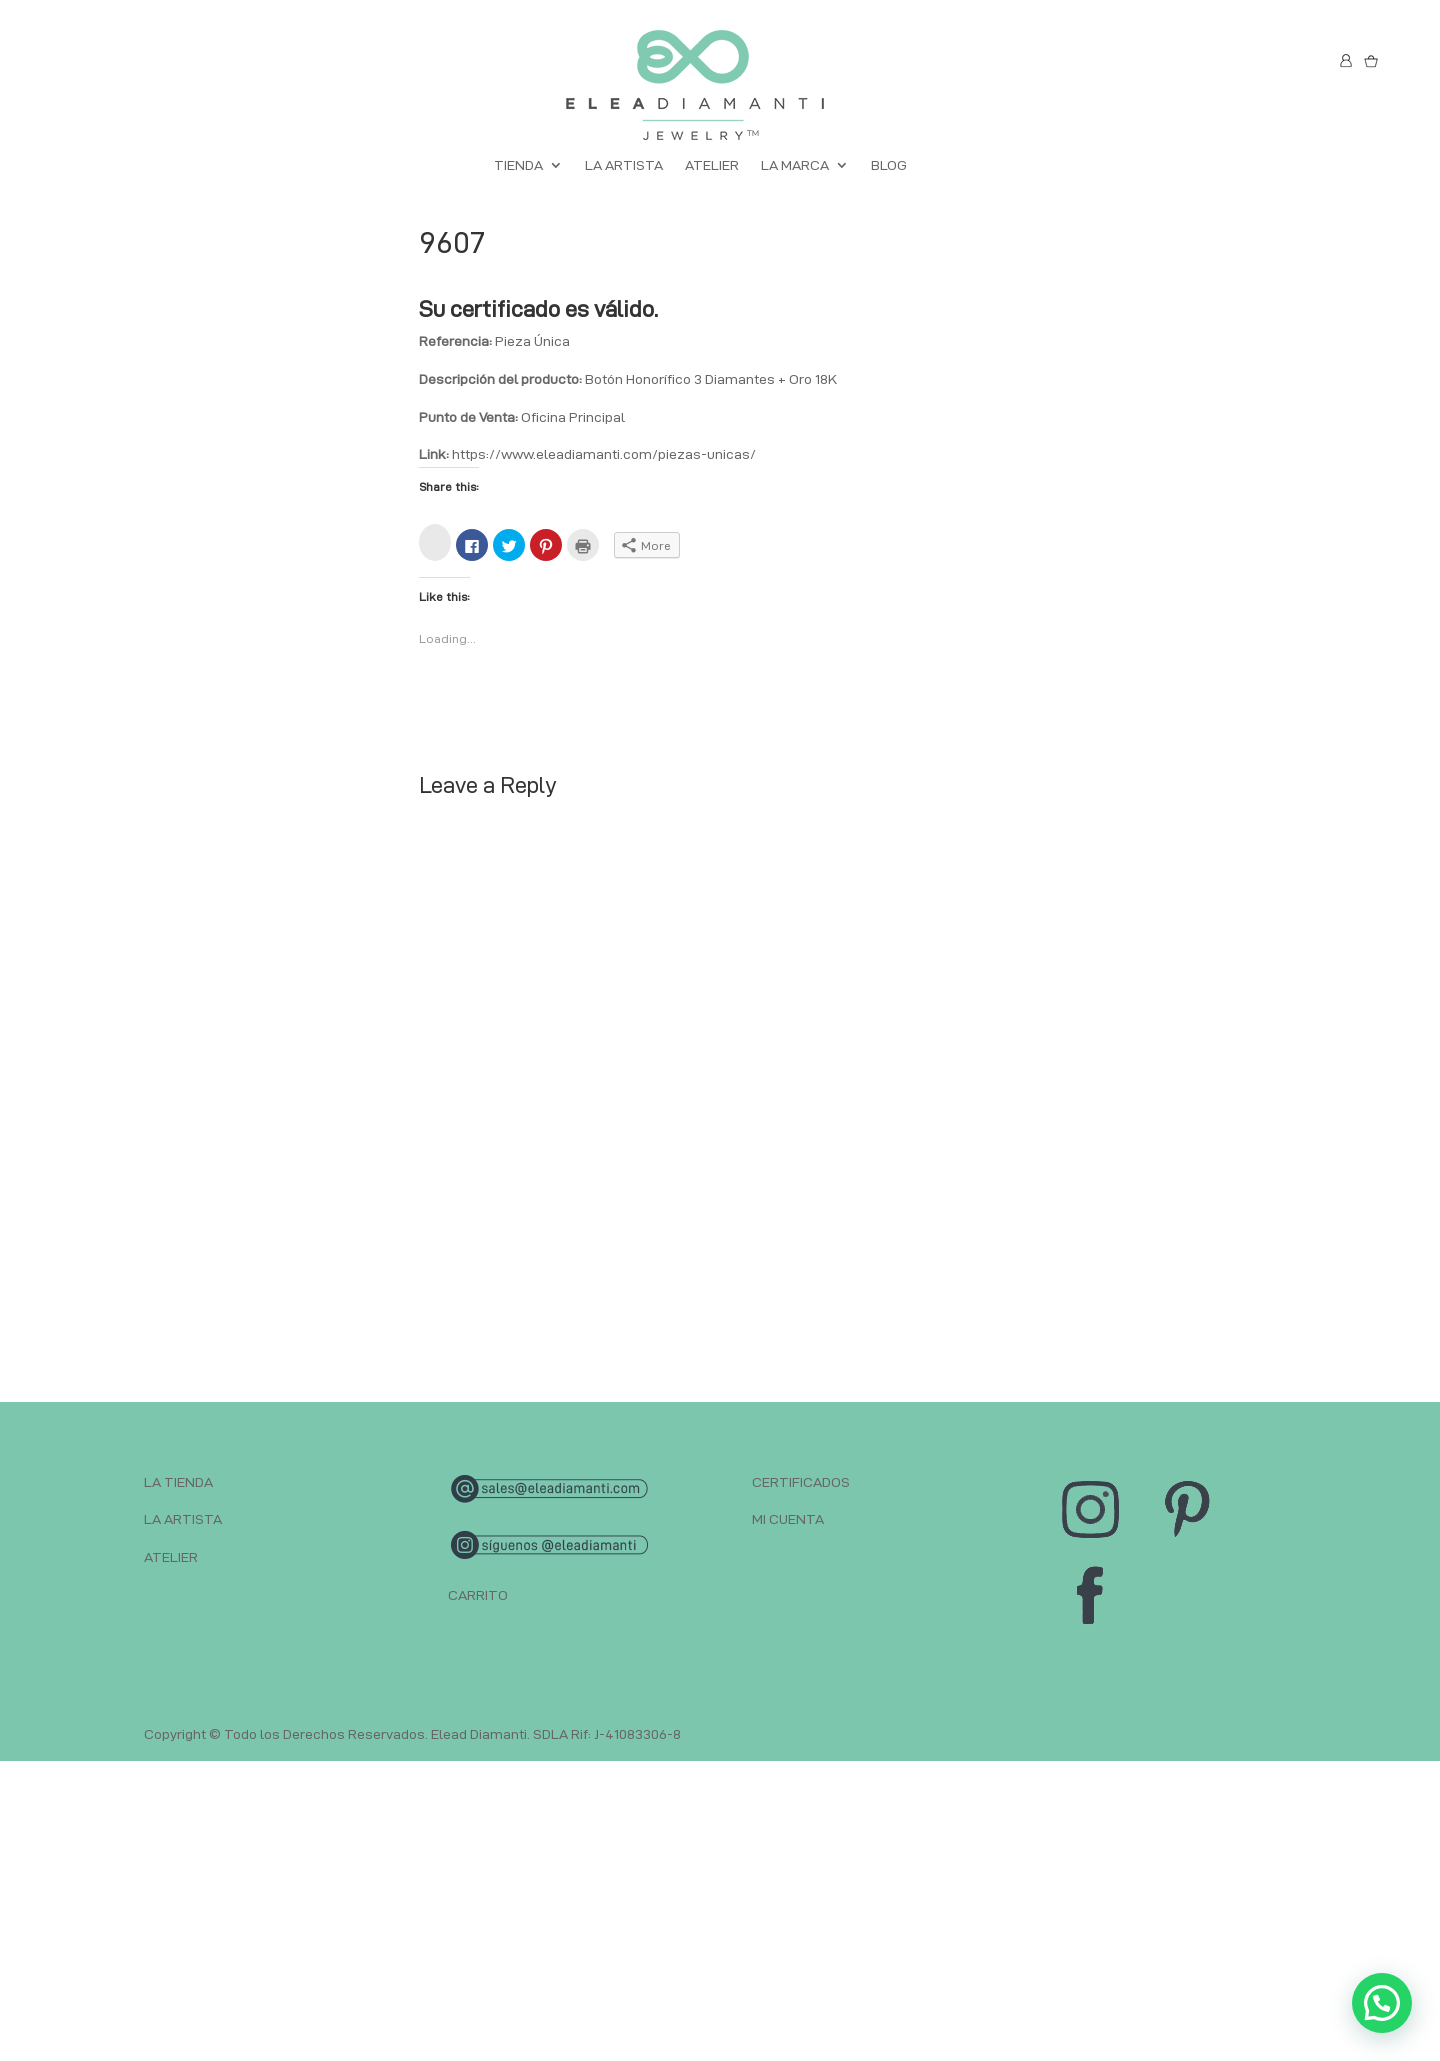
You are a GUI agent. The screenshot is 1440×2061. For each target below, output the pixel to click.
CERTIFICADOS (801, 1482)
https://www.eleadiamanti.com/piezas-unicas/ (604, 454)
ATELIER (712, 165)
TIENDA (518, 165)
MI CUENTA (788, 1519)
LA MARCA (795, 165)
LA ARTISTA (624, 165)
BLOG (889, 165)
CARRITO (478, 1595)
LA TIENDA (178, 1482)
